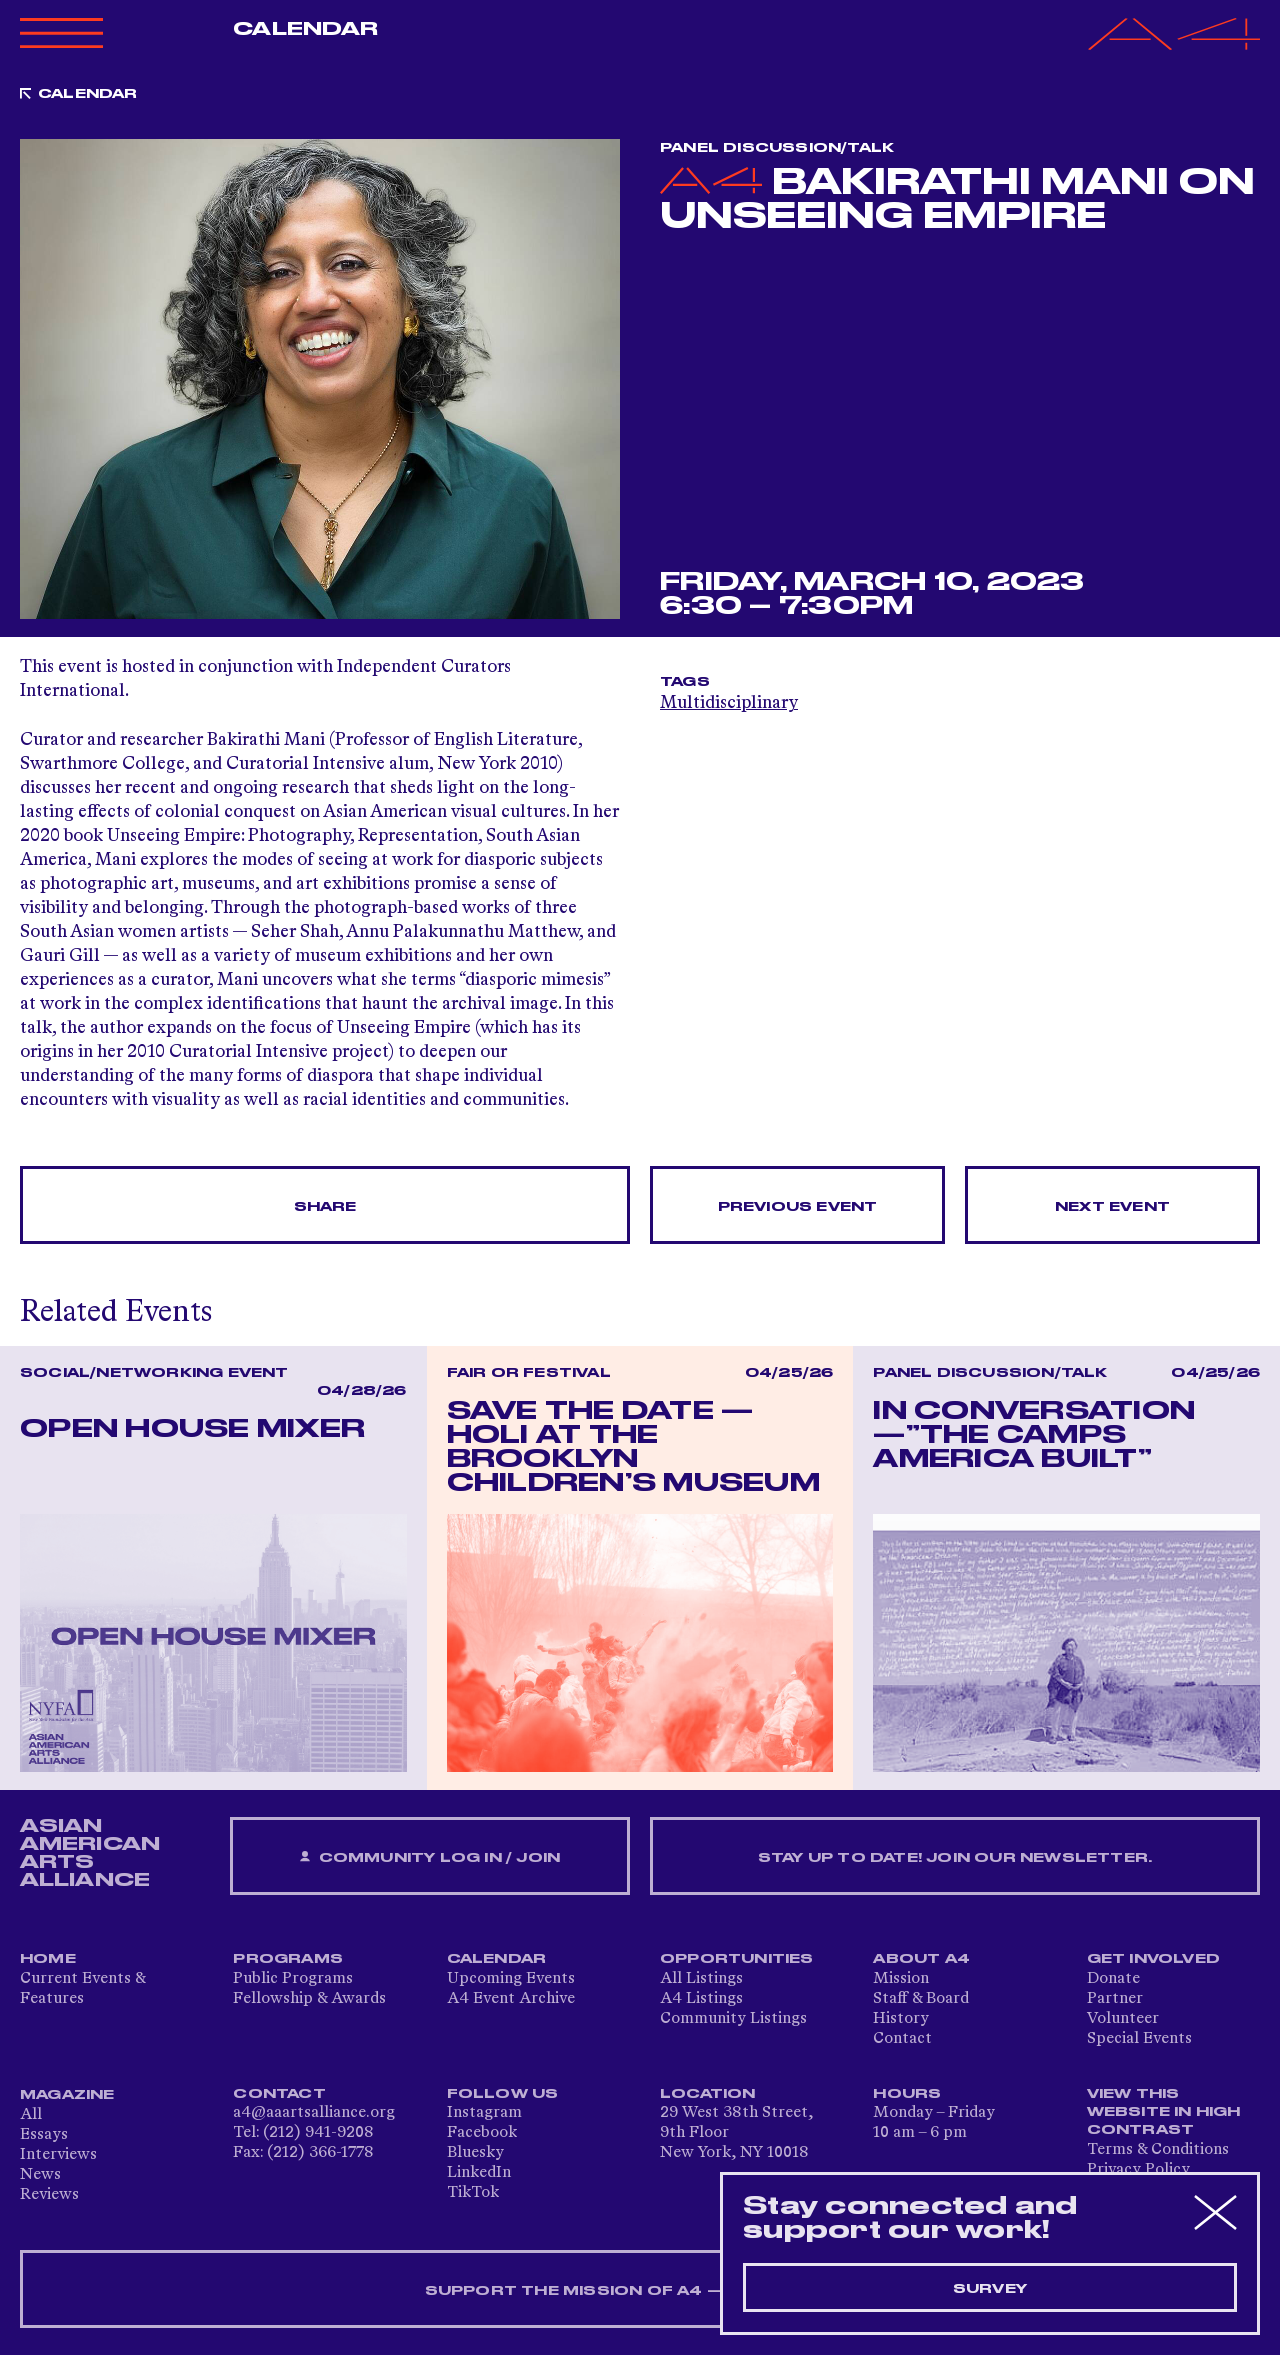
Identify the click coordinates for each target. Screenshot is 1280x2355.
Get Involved (1153, 1959)
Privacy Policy (1138, 2170)
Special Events (1139, 2039)
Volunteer (1123, 2019)
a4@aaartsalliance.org (314, 2113)
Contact (902, 2039)
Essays (44, 2135)
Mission (901, 1979)
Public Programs (293, 1979)
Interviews (58, 2155)
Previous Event (798, 1207)
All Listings (701, 1979)
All (31, 2115)
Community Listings (733, 2019)
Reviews (49, 2195)
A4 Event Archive (511, 1999)
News (40, 2175)
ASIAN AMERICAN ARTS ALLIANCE (90, 1853)
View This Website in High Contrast (1164, 2112)
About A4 (921, 1959)
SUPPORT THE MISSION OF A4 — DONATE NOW (640, 2291)
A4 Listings (701, 1999)
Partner (1115, 1999)
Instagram (484, 2113)
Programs (288, 1959)
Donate (1113, 1979)
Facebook (482, 2133)
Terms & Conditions (1158, 2150)
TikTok (473, 2193)
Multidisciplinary (729, 703)
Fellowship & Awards (309, 1999)
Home (48, 1959)
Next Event (1112, 1207)
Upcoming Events (511, 1979)
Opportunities (737, 1959)
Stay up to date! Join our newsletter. (955, 1858)
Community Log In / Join (430, 1857)
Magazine (67, 2095)
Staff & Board (921, 1999)
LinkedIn (479, 2173)
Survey (990, 2289)
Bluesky (475, 2153)
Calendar (305, 29)
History (901, 2019)
